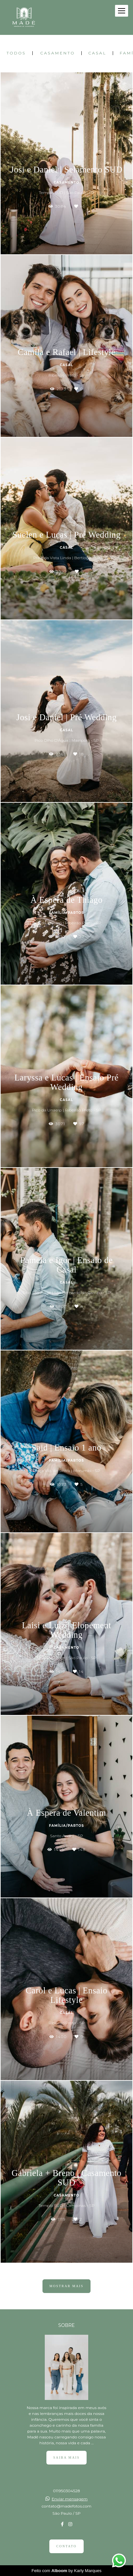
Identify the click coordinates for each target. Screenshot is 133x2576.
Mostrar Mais (66, 2286)
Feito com (67, 2570)
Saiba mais (66, 2457)
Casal (97, 53)
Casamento (57, 53)
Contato (66, 2546)
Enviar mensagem (70, 2499)
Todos (16, 53)
